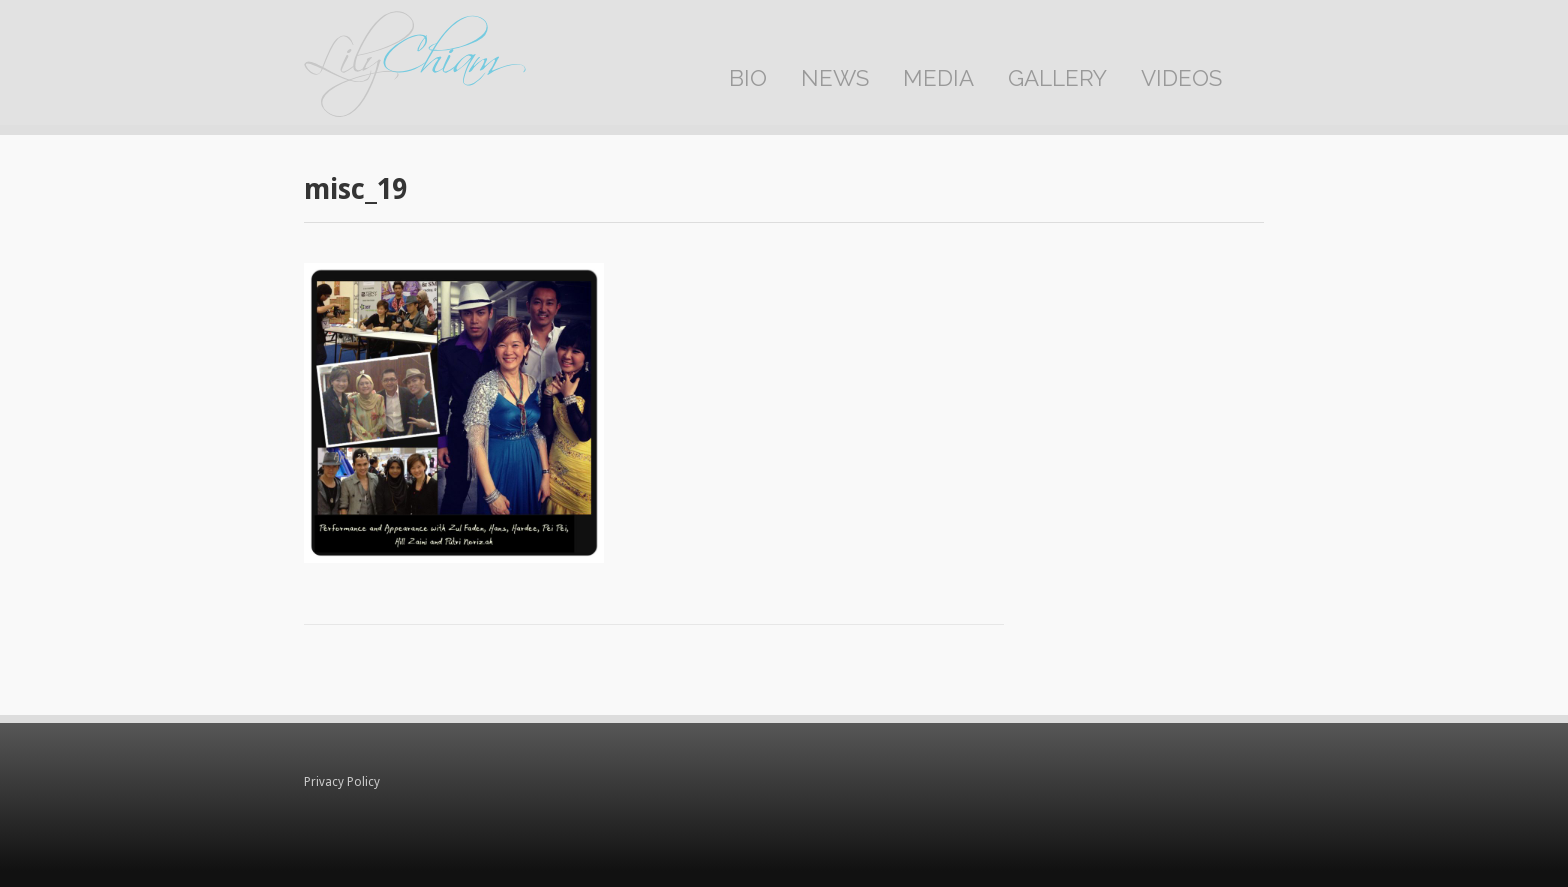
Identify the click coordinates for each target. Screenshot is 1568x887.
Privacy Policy (342, 782)
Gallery (1057, 78)
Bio (748, 78)
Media (938, 78)
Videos (1181, 78)
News (835, 78)
